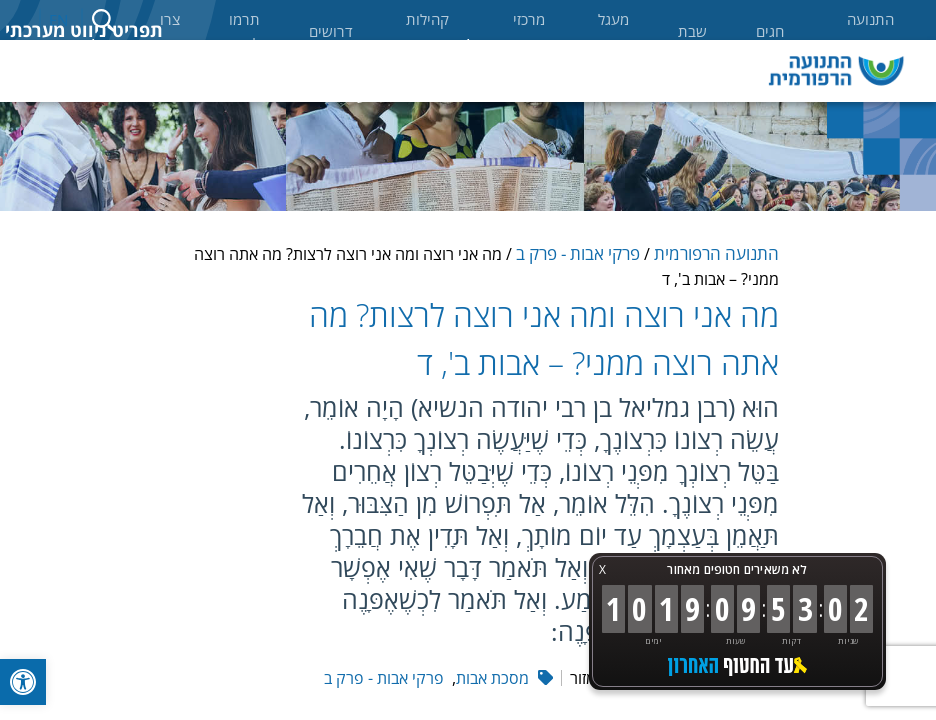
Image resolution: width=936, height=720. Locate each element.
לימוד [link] (80, 47)
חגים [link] (770, 31)
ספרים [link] (276, 47)
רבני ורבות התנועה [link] (375, 71)
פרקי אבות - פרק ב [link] (578, 253)
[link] (23, 682)
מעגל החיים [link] (611, 31)
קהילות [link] (477, 47)
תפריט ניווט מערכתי (84, 30)
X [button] (602, 569)
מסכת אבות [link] (492, 678)
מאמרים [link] (176, 47)
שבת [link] (692, 31)
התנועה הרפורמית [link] (863, 31)
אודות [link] (570, 47)
